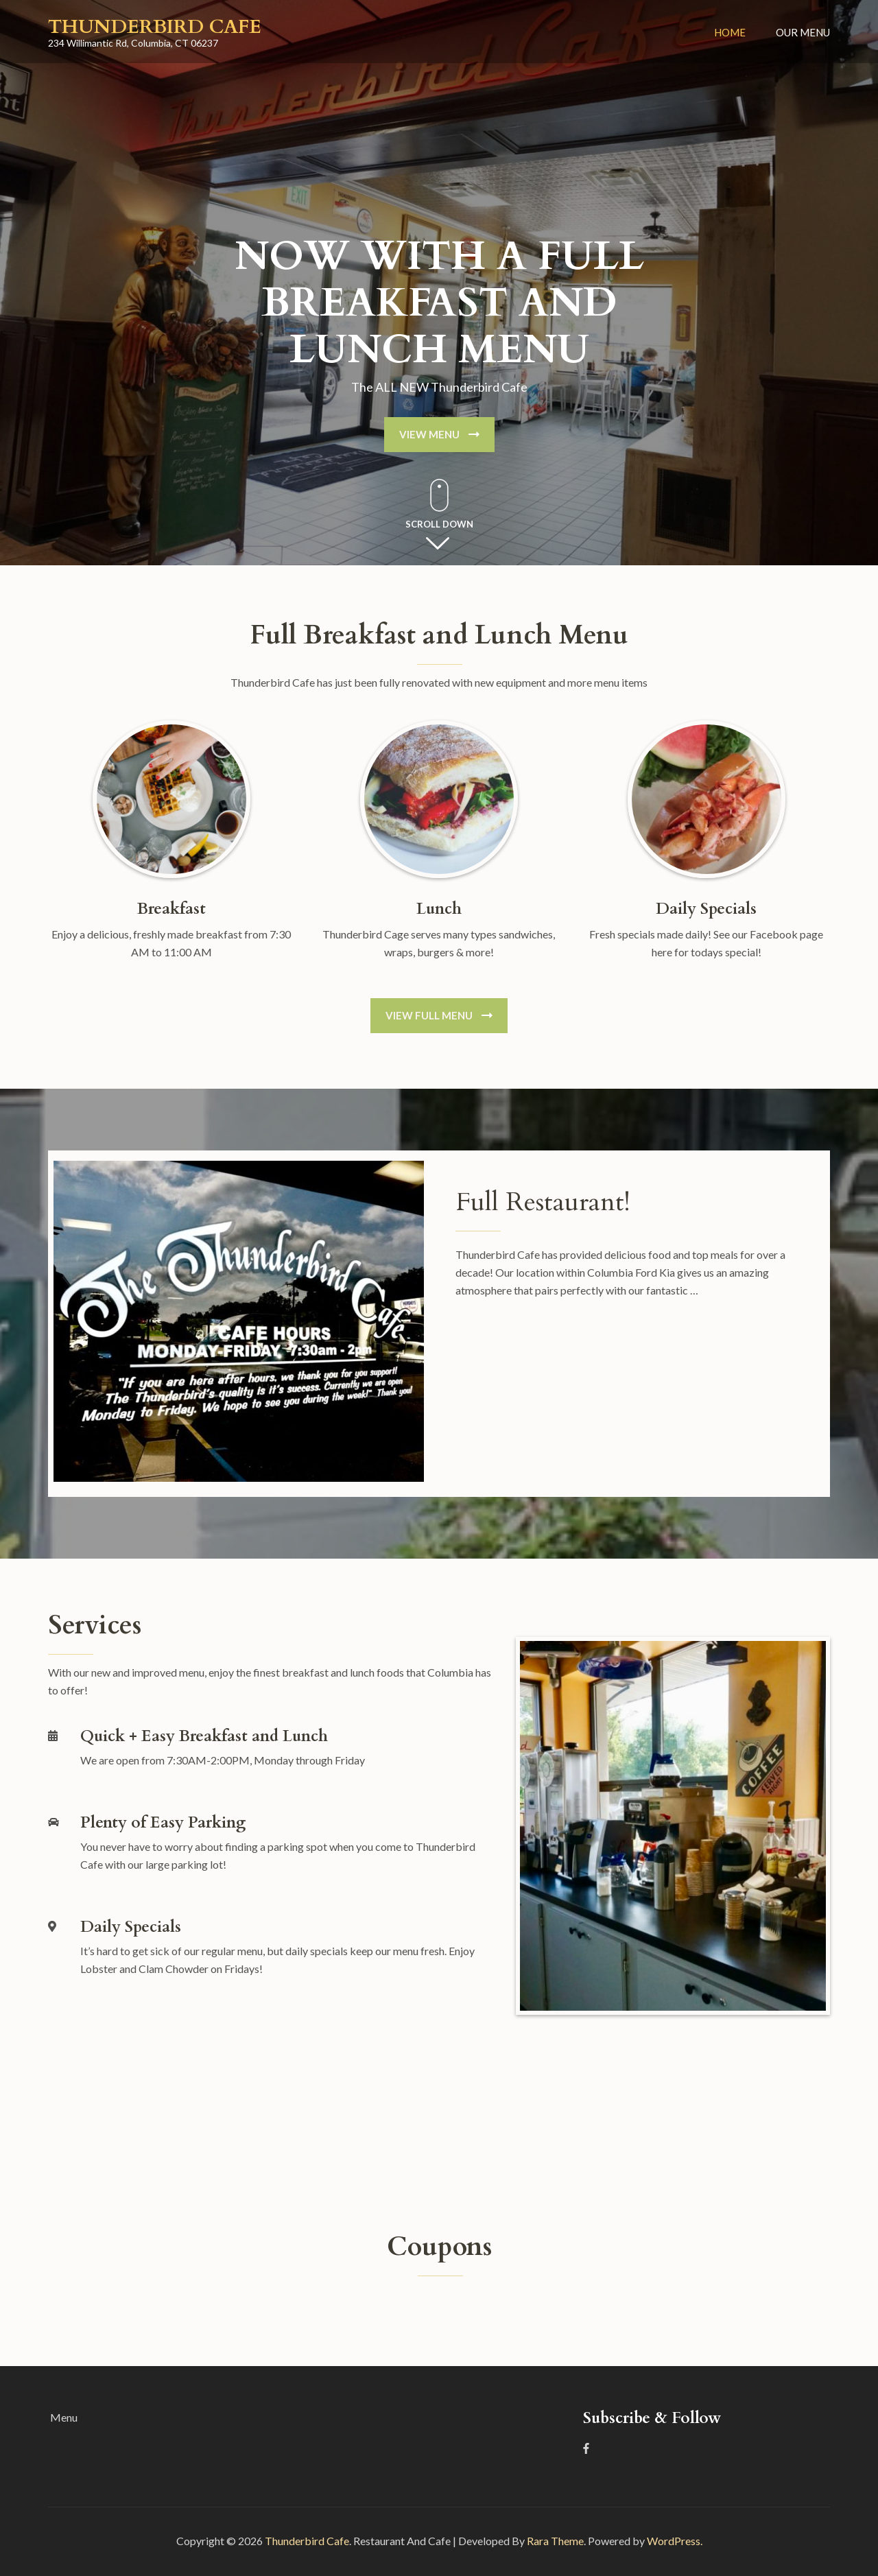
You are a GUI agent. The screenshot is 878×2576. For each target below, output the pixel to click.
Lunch (439, 908)
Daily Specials (706, 908)
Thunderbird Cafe (154, 27)
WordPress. (674, 2540)
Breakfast (171, 908)
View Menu (429, 434)
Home (730, 32)
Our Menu (803, 32)
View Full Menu (429, 1015)
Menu (64, 2417)
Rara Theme (555, 2540)
